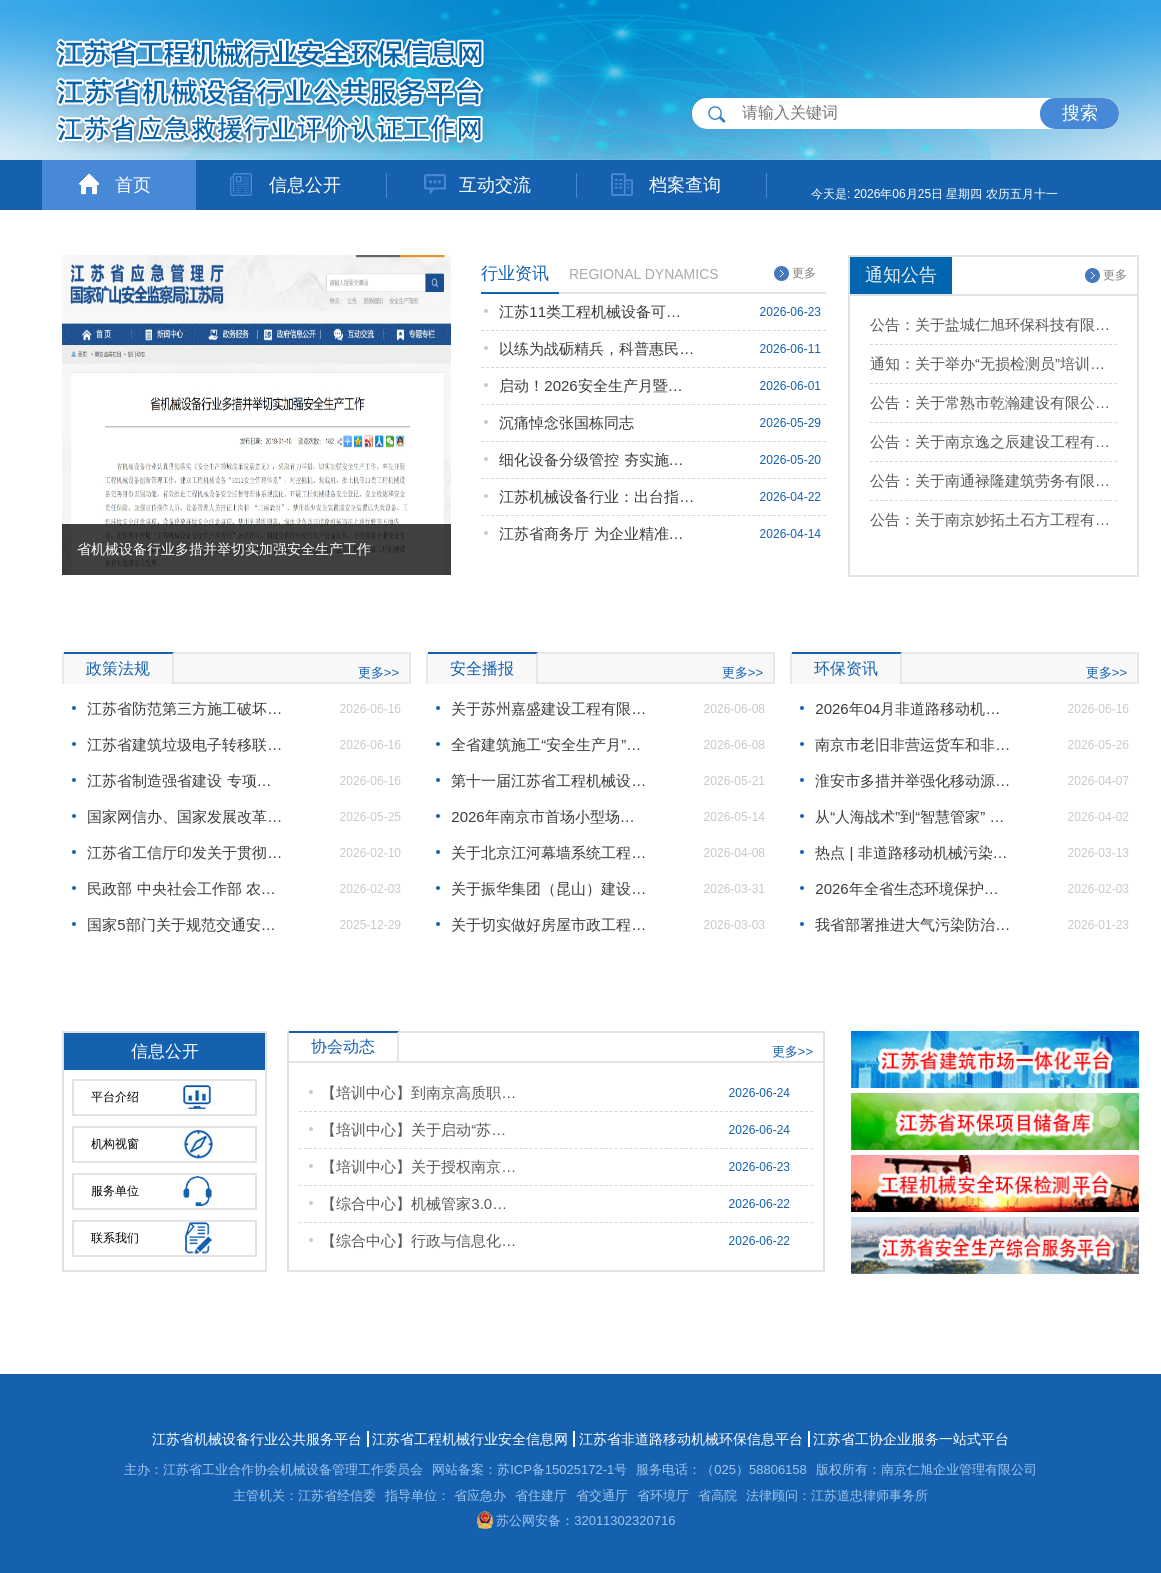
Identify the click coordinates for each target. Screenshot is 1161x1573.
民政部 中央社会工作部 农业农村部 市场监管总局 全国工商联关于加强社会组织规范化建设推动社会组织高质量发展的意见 (185, 888)
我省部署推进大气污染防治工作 (913, 924)
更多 (795, 273)
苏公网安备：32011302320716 (576, 1520)
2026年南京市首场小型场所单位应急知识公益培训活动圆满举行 (549, 816)
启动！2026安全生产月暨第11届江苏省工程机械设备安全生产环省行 (597, 385)
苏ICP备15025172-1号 (562, 1469)
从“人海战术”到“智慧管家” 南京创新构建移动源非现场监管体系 (913, 816)
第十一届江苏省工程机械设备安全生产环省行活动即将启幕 (549, 780)
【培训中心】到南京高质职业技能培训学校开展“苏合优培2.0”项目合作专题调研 (419, 1092)
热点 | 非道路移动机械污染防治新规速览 (913, 852)
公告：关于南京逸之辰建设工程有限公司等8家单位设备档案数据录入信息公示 (993, 441)
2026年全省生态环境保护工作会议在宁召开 (913, 888)
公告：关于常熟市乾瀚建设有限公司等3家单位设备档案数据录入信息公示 (993, 402)
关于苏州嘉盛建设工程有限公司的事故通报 (549, 708)
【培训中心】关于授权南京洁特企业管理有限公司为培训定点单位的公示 (419, 1166)
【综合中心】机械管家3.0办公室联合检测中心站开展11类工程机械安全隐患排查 (419, 1203)
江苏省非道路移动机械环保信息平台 (691, 1439)
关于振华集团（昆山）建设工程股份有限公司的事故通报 (549, 888)
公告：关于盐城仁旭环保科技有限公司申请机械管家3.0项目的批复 (993, 324)
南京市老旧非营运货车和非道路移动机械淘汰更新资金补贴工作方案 (913, 744)
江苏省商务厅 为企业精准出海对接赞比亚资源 (597, 533)
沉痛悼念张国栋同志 (566, 422)
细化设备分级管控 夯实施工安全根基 (597, 459)
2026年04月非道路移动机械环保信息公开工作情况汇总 (913, 708)
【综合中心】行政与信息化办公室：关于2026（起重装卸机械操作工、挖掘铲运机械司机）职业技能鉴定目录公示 (419, 1240)
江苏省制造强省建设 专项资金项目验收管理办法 (185, 780)
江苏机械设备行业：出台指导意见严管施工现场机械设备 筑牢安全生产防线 (597, 496)
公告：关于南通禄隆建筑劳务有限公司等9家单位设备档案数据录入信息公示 (993, 480)
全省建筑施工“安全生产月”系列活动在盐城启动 (549, 744)
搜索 (1080, 113)
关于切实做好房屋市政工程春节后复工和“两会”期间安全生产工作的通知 (549, 924)
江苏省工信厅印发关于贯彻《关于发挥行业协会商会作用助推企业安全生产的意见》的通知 (185, 852)
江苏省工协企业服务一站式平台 (911, 1439)
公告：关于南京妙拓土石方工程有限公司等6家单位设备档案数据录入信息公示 (993, 519)
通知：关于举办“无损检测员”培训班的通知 (993, 363)
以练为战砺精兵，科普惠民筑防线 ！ (597, 348)
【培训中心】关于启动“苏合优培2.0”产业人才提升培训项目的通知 (419, 1129)
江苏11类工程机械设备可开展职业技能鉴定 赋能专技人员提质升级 (597, 311)
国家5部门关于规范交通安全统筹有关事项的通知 (185, 924)
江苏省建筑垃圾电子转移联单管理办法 (185, 744)
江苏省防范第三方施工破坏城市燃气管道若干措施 (185, 708)
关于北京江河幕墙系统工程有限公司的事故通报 (549, 852)
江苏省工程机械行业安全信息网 (470, 1439)
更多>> (378, 672)
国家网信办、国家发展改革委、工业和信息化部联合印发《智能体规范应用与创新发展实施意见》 (185, 816)
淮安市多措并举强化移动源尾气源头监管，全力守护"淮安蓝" (913, 780)
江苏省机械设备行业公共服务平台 (257, 1439)
